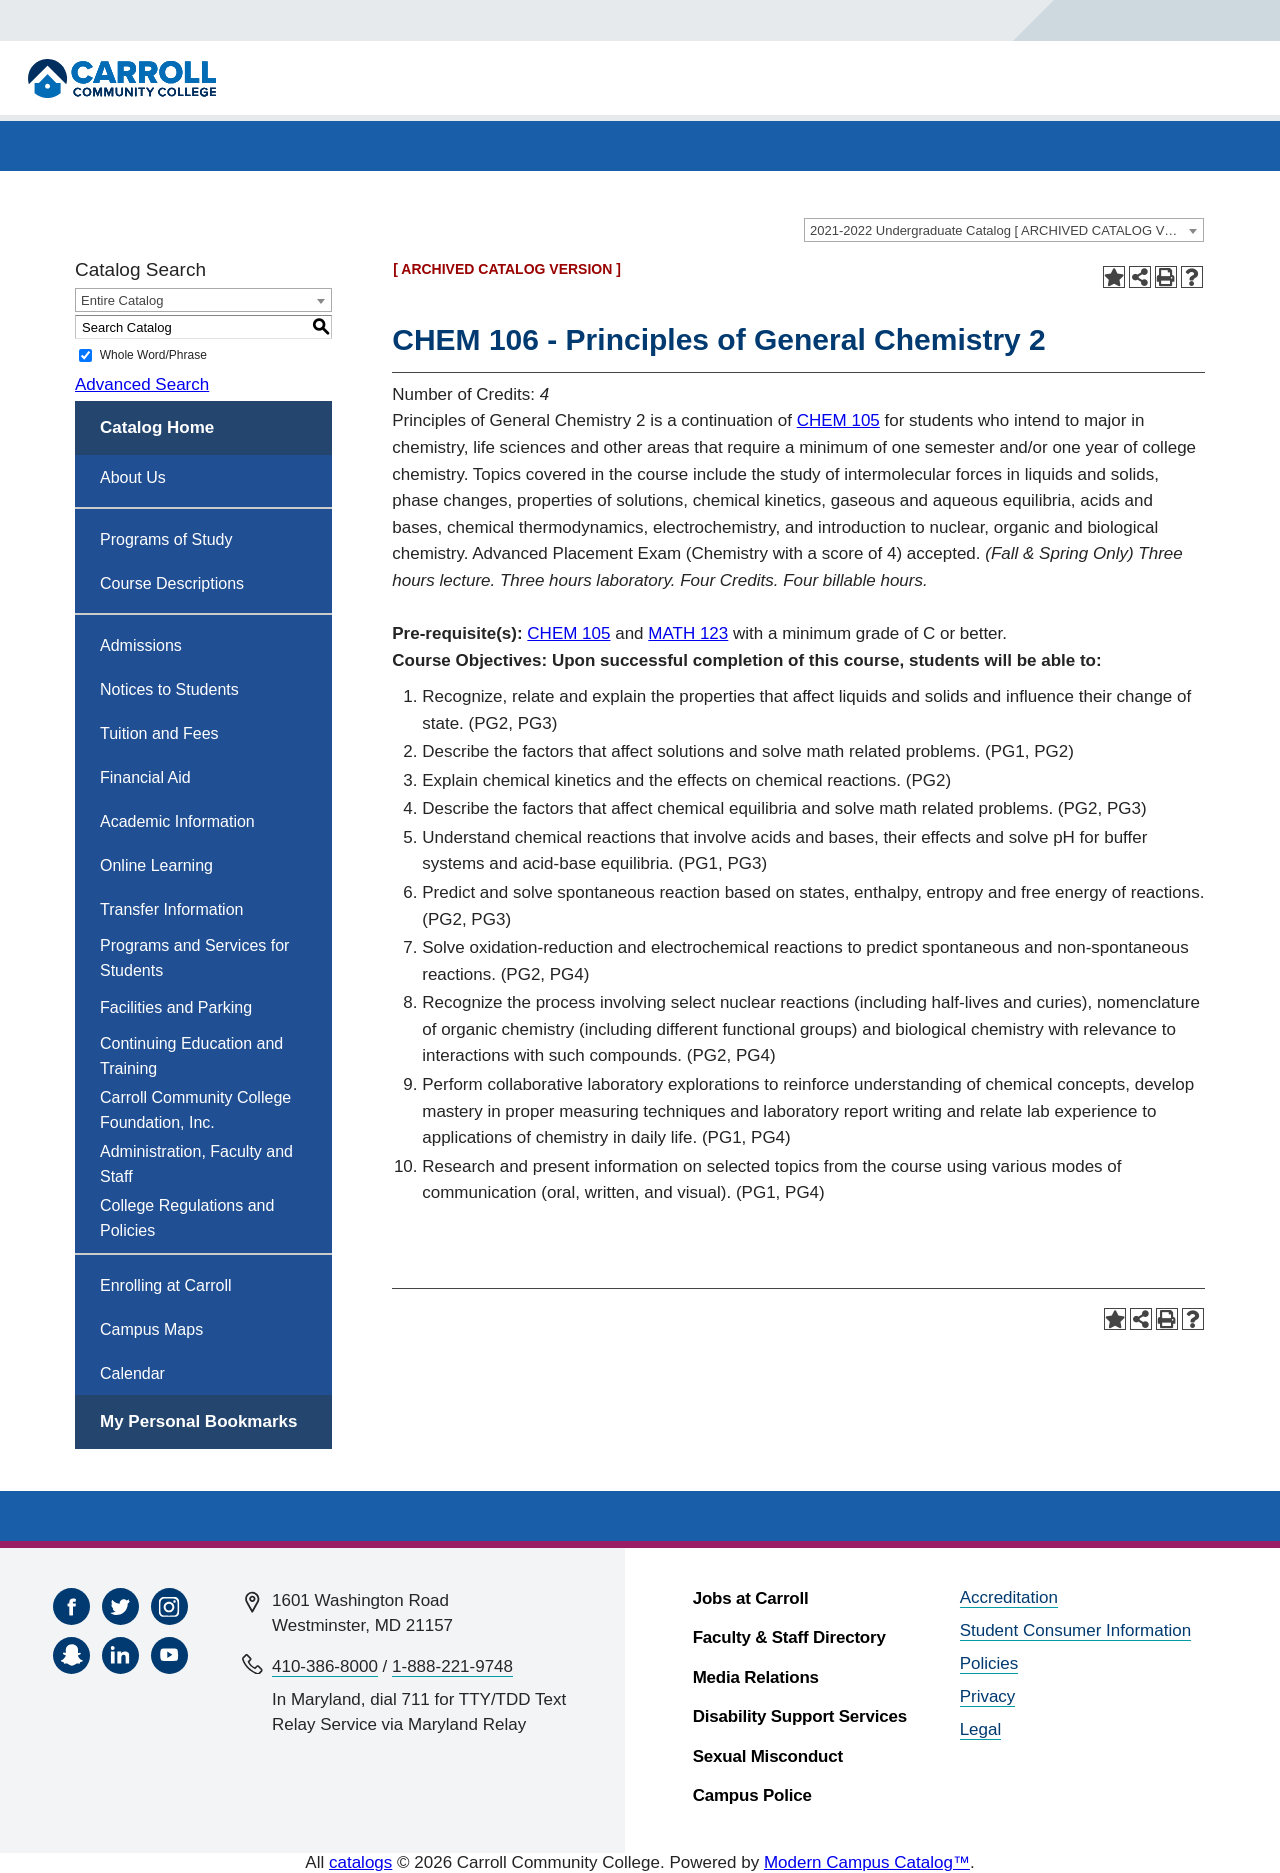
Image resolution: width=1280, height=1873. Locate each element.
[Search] (1097, 20)
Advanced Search (142, 384)
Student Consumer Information (1076, 1630)
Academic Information (177, 821)
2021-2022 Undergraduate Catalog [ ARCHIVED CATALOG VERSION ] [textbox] (1006, 230)
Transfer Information (171, 909)
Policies (989, 1663)
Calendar (132, 1373)
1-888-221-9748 (452, 1666)
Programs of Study (166, 539)
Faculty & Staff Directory (789, 1637)
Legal (981, 1729)
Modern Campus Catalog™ (867, 1862)
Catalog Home (157, 427)
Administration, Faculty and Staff (196, 1164)
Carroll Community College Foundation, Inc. (195, 1110)
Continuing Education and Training (191, 1056)
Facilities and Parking (176, 1007)
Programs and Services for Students (194, 958)
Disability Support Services (800, 1716)
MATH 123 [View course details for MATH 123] (688, 633)
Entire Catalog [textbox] (122, 300)
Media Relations (756, 1677)
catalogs (360, 1862)
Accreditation (1009, 1597)
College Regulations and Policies (187, 1218)
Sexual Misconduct (768, 1756)
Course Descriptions (172, 583)
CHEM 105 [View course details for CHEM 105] (838, 420)
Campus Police (752, 1795)
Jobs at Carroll (751, 1598)
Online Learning (156, 865)
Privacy (988, 1696)
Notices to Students (169, 689)
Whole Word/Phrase (153, 355)
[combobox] (1004, 230)
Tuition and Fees (159, 733)
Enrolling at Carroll (166, 1285)
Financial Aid (145, 777)
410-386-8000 (325, 1666)
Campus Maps (151, 1329)
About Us (133, 477)
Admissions (141, 645)
